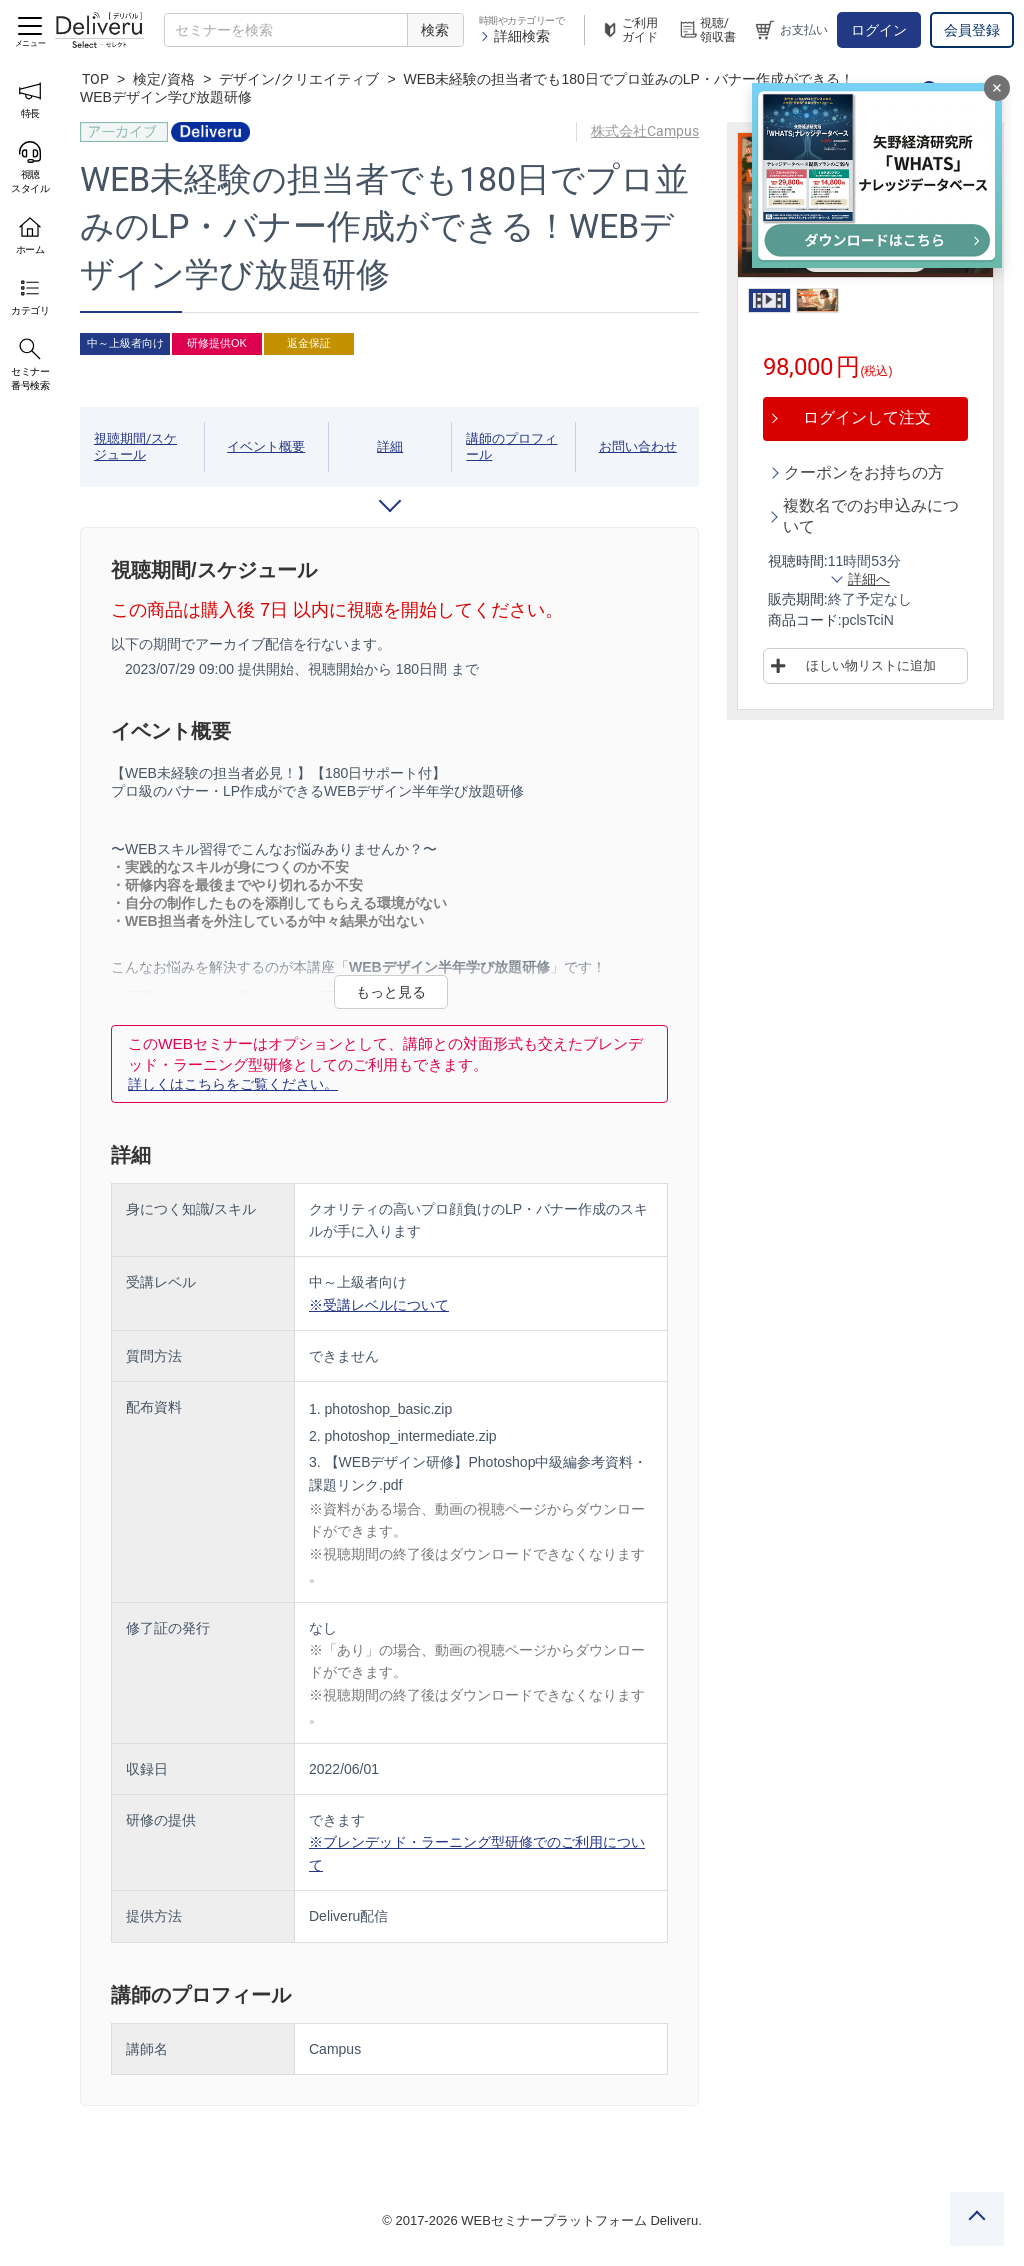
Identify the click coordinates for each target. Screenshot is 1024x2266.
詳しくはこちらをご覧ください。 (233, 1084)
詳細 (390, 446)
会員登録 (972, 30)
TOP (95, 79)
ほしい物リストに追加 (871, 665)
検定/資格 (164, 79)
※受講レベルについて (379, 1305)
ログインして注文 (867, 417)
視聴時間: (798, 561)
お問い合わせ (638, 446)
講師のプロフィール (511, 446)
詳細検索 (514, 36)
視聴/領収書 (707, 30)
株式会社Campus (645, 131)
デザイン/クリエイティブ (299, 79)
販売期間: (798, 599)
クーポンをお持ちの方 (864, 472)
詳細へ (869, 579)
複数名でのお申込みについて (871, 516)
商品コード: (805, 620)
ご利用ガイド (629, 30)
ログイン (879, 30)
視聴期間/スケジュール (135, 446)
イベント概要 (266, 446)
